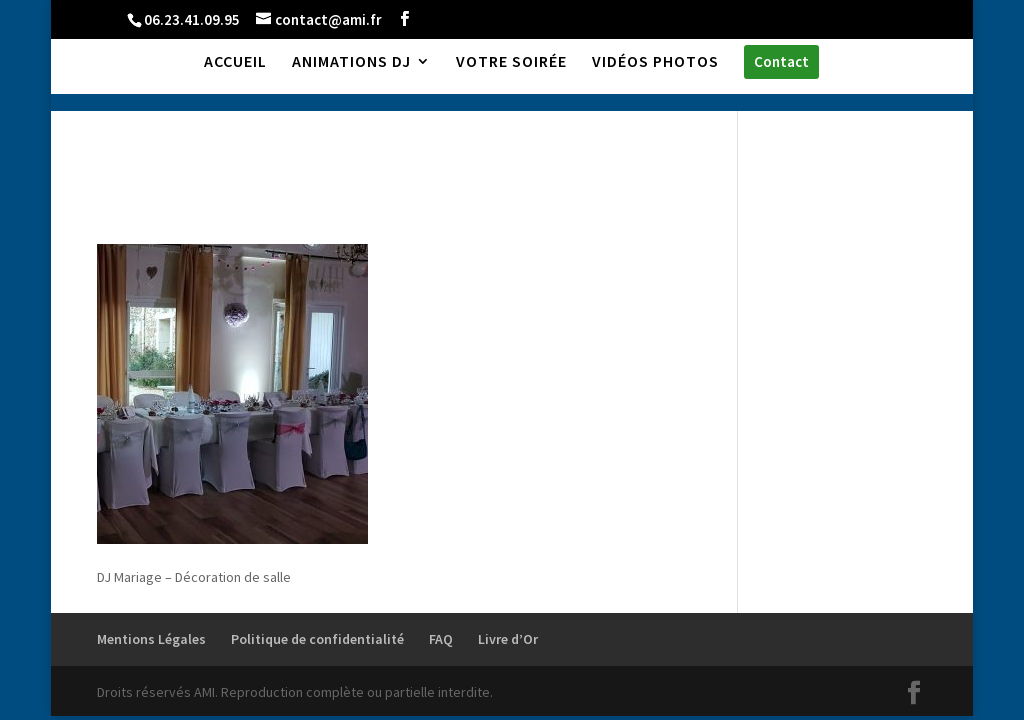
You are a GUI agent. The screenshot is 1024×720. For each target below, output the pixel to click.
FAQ (441, 639)
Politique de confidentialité (317, 639)
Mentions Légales (151, 639)
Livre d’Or (508, 639)
